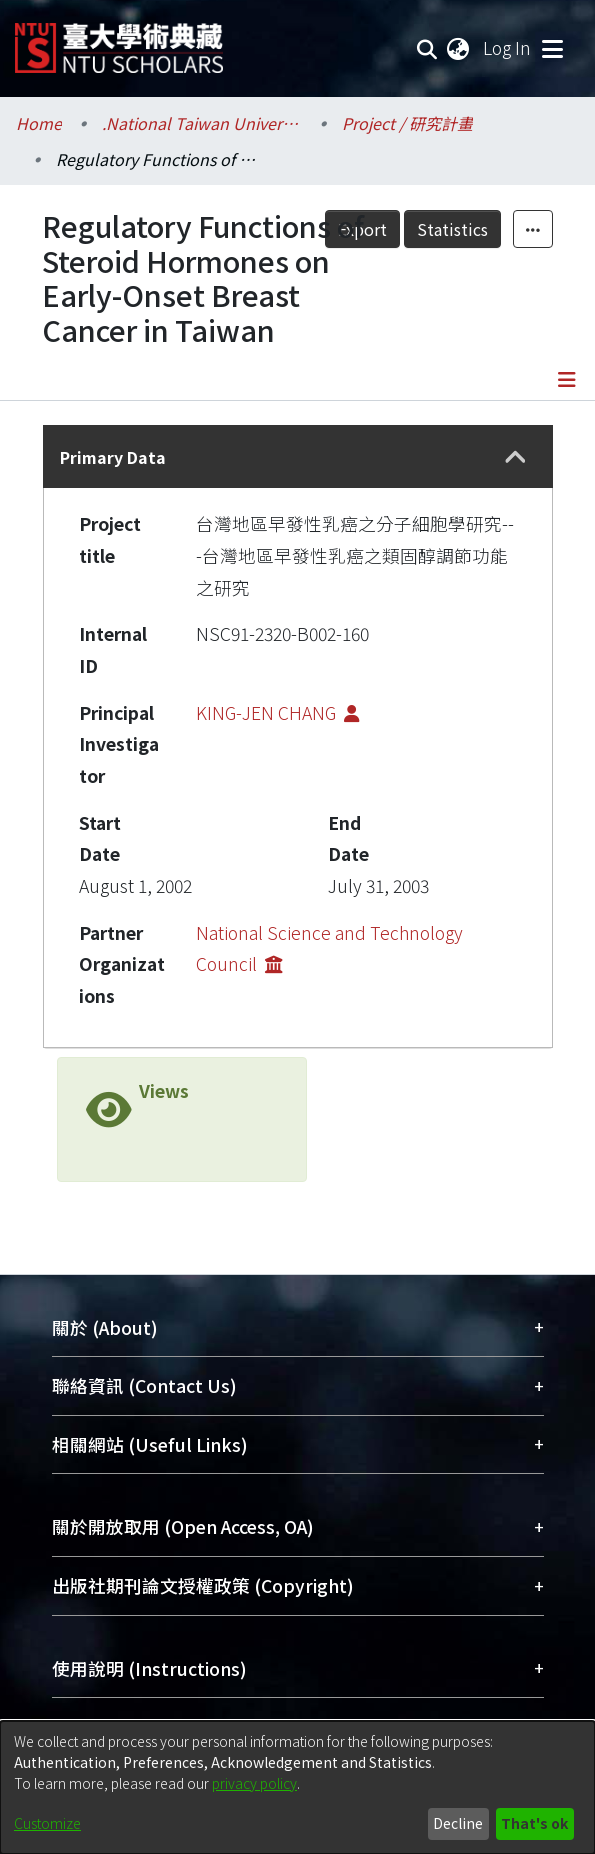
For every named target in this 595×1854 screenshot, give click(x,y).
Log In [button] (508, 47)
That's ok (534, 1823)
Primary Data (113, 457)
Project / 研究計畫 (407, 123)
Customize (47, 1823)
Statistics (452, 229)
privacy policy (254, 1783)
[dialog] (297, 1787)
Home (39, 123)
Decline (458, 1823)
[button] (515, 457)
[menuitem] (459, 48)
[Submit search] (427, 48)
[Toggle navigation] (552, 48)
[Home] (119, 40)
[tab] (298, 456)
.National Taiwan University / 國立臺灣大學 (202, 123)
